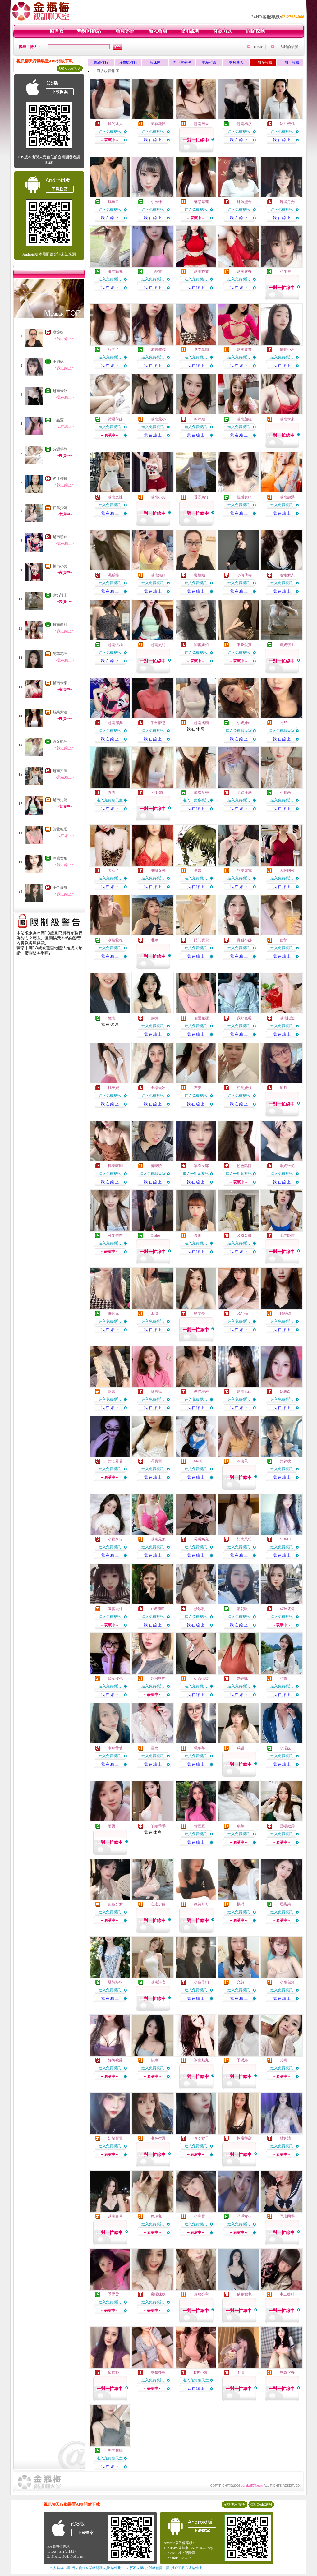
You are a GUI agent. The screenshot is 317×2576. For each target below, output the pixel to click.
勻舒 (283, 723)
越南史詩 (60, 800)
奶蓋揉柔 (201, 1678)
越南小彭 (60, 566)
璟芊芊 (199, 1748)
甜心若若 (115, 1461)
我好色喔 (244, 1018)
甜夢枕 (285, 1461)
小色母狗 (60, 887)
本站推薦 (209, 62)
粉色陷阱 (244, 1166)
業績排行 (101, 62)
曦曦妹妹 (158, 2294)
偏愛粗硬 (60, 829)
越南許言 (158, 1982)
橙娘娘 (58, 332)
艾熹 (283, 2060)
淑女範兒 (60, 741)
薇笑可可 (201, 1904)
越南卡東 (60, 683)
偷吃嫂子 (201, 2138)
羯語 (240, 1748)
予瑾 (240, 2372)
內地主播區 (182, 62)
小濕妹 (58, 361)
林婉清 (285, 2138)
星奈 (197, 870)
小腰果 (285, 792)
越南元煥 (158, 1539)
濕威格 (113, 575)
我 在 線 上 (153, 140)
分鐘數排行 (128, 62)
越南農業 (244, 349)
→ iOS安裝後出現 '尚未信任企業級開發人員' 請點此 (82, 2568)
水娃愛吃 (115, 940)
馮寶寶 (156, 1461)
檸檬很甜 (244, 2138)
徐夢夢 (199, 1313)
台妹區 (155, 62)
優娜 (197, 1235)
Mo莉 (198, 1461)
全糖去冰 (158, 1088)
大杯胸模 (287, 870)
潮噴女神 (158, 870)
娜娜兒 (113, 1313)
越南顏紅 (60, 624)
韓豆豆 (199, 1826)
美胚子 (113, 870)
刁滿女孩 (244, 2216)
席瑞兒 (156, 2216)
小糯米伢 (115, 1539)
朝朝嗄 (242, 1609)
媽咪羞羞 (201, 1391)
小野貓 (157, 792)
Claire (155, 1235)
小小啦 (285, 271)
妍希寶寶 (115, 2138)
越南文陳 (60, 771)
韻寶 (283, 1678)
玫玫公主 (201, 2294)
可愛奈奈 (115, 1235)
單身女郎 (201, 1166)
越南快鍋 (115, 645)
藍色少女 (115, 1904)
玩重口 (113, 202)
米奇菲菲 (115, 1748)
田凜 (154, 1313)
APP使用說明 (234, 2504)
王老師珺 (287, 1235)
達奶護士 (60, 595)
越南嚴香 (244, 271)
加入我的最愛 (287, 47)
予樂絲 (242, 2060)
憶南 (111, 1018)
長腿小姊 (244, 940)
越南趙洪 (287, 497)
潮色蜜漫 (158, 2138)
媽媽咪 (242, 1678)
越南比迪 (287, 1018)
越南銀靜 (158, 575)
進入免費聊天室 (239, 730)
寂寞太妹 (115, 1609)
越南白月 (115, 2216)
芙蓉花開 (60, 654)
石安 (197, 1088)
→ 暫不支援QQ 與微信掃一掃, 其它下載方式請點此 (163, 2568)
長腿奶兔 (201, 1539)
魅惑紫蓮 (60, 712)
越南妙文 (201, 271)
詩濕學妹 (60, 449)
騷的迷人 (115, 124)
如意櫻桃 (115, 1678)
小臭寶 (199, 2216)
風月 (283, 1088)
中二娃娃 (287, 2294)
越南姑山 (244, 1391)
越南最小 (158, 419)
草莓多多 (158, 2372)
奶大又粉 (244, 1539)
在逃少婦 (60, 508)
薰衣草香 (201, 792)
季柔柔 (113, 2294)
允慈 (240, 1982)
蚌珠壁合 (244, 202)
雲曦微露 (287, 1826)
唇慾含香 (287, 2372)
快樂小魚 (287, 349)
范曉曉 (156, 1166)
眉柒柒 (285, 1904)
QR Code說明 (69, 68)
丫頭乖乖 (158, 1826)
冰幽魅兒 (201, 2060)
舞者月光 (287, 202)
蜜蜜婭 (113, 2372)
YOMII (285, 1539)
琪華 (240, 1826)
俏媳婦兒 (244, 2294)
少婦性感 (244, 792)
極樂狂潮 (115, 1166)
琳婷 (154, 940)
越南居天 (201, 124)
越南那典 (60, 537)
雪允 (154, 1748)
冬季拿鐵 (201, 349)
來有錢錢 (158, 349)
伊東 (154, 2060)
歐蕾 (111, 1391)
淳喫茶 (242, 1461)
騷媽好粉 (115, 1982)
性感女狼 (60, 858)
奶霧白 (285, 1391)
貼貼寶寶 (201, 940)
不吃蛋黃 (244, 645)
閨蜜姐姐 (201, 645)
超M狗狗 (158, 1678)
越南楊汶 (60, 391)
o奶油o (242, 1313)
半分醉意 (158, 723)
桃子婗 (113, 1088)
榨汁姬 (199, 419)
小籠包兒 (287, 1982)
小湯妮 (285, 1748)
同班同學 (287, 2216)
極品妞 (285, 1313)
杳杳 (111, 792)
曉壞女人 (287, 575)
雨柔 (111, 1826)
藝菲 (283, 940)
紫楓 (154, 1018)
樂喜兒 (156, 1391)
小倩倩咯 (244, 575)
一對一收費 (290, 62)
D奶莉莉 (158, 1609)
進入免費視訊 (110, 131)
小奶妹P (243, 723)
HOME (257, 47)
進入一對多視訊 (196, 800)
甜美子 (113, 349)
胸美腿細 (115, 2450)
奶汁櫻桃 (60, 478)
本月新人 (236, 62)
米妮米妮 (287, 1166)
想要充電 (244, 870)
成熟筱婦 (287, 1609)
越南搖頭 (201, 723)
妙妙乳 (199, 1609)
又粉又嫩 (244, 1235)
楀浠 (240, 1904)
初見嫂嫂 (244, 1088)
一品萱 (58, 420)
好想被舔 (115, 2060)
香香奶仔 (201, 497)
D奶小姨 (201, 2372)
